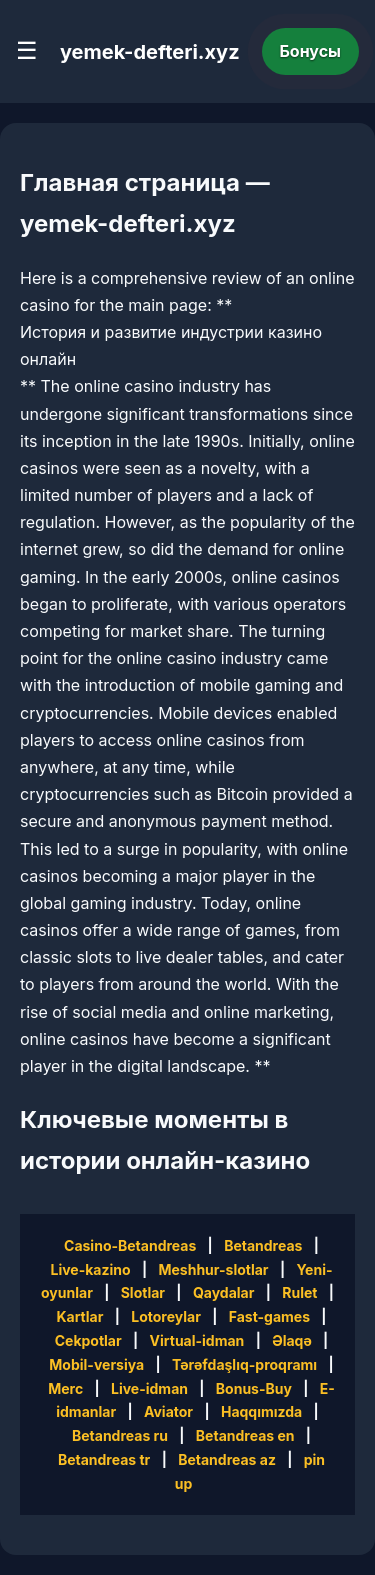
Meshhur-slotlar (213, 1269)
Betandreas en (245, 1435)
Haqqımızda (261, 1411)
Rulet (299, 1292)
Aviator (168, 1411)
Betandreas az (227, 1459)
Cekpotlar (88, 1340)
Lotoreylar (166, 1316)
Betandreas (263, 1245)
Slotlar (143, 1292)
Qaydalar (224, 1292)
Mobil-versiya (96, 1364)
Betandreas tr (104, 1459)
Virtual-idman (197, 1340)
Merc (65, 1388)
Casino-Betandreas (130, 1245)
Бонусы (311, 51)
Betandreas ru (120, 1435)
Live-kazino (90, 1269)
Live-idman (149, 1388)
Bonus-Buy (254, 1388)
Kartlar (79, 1316)
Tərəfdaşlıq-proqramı (244, 1364)
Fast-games (269, 1316)
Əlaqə (292, 1340)
